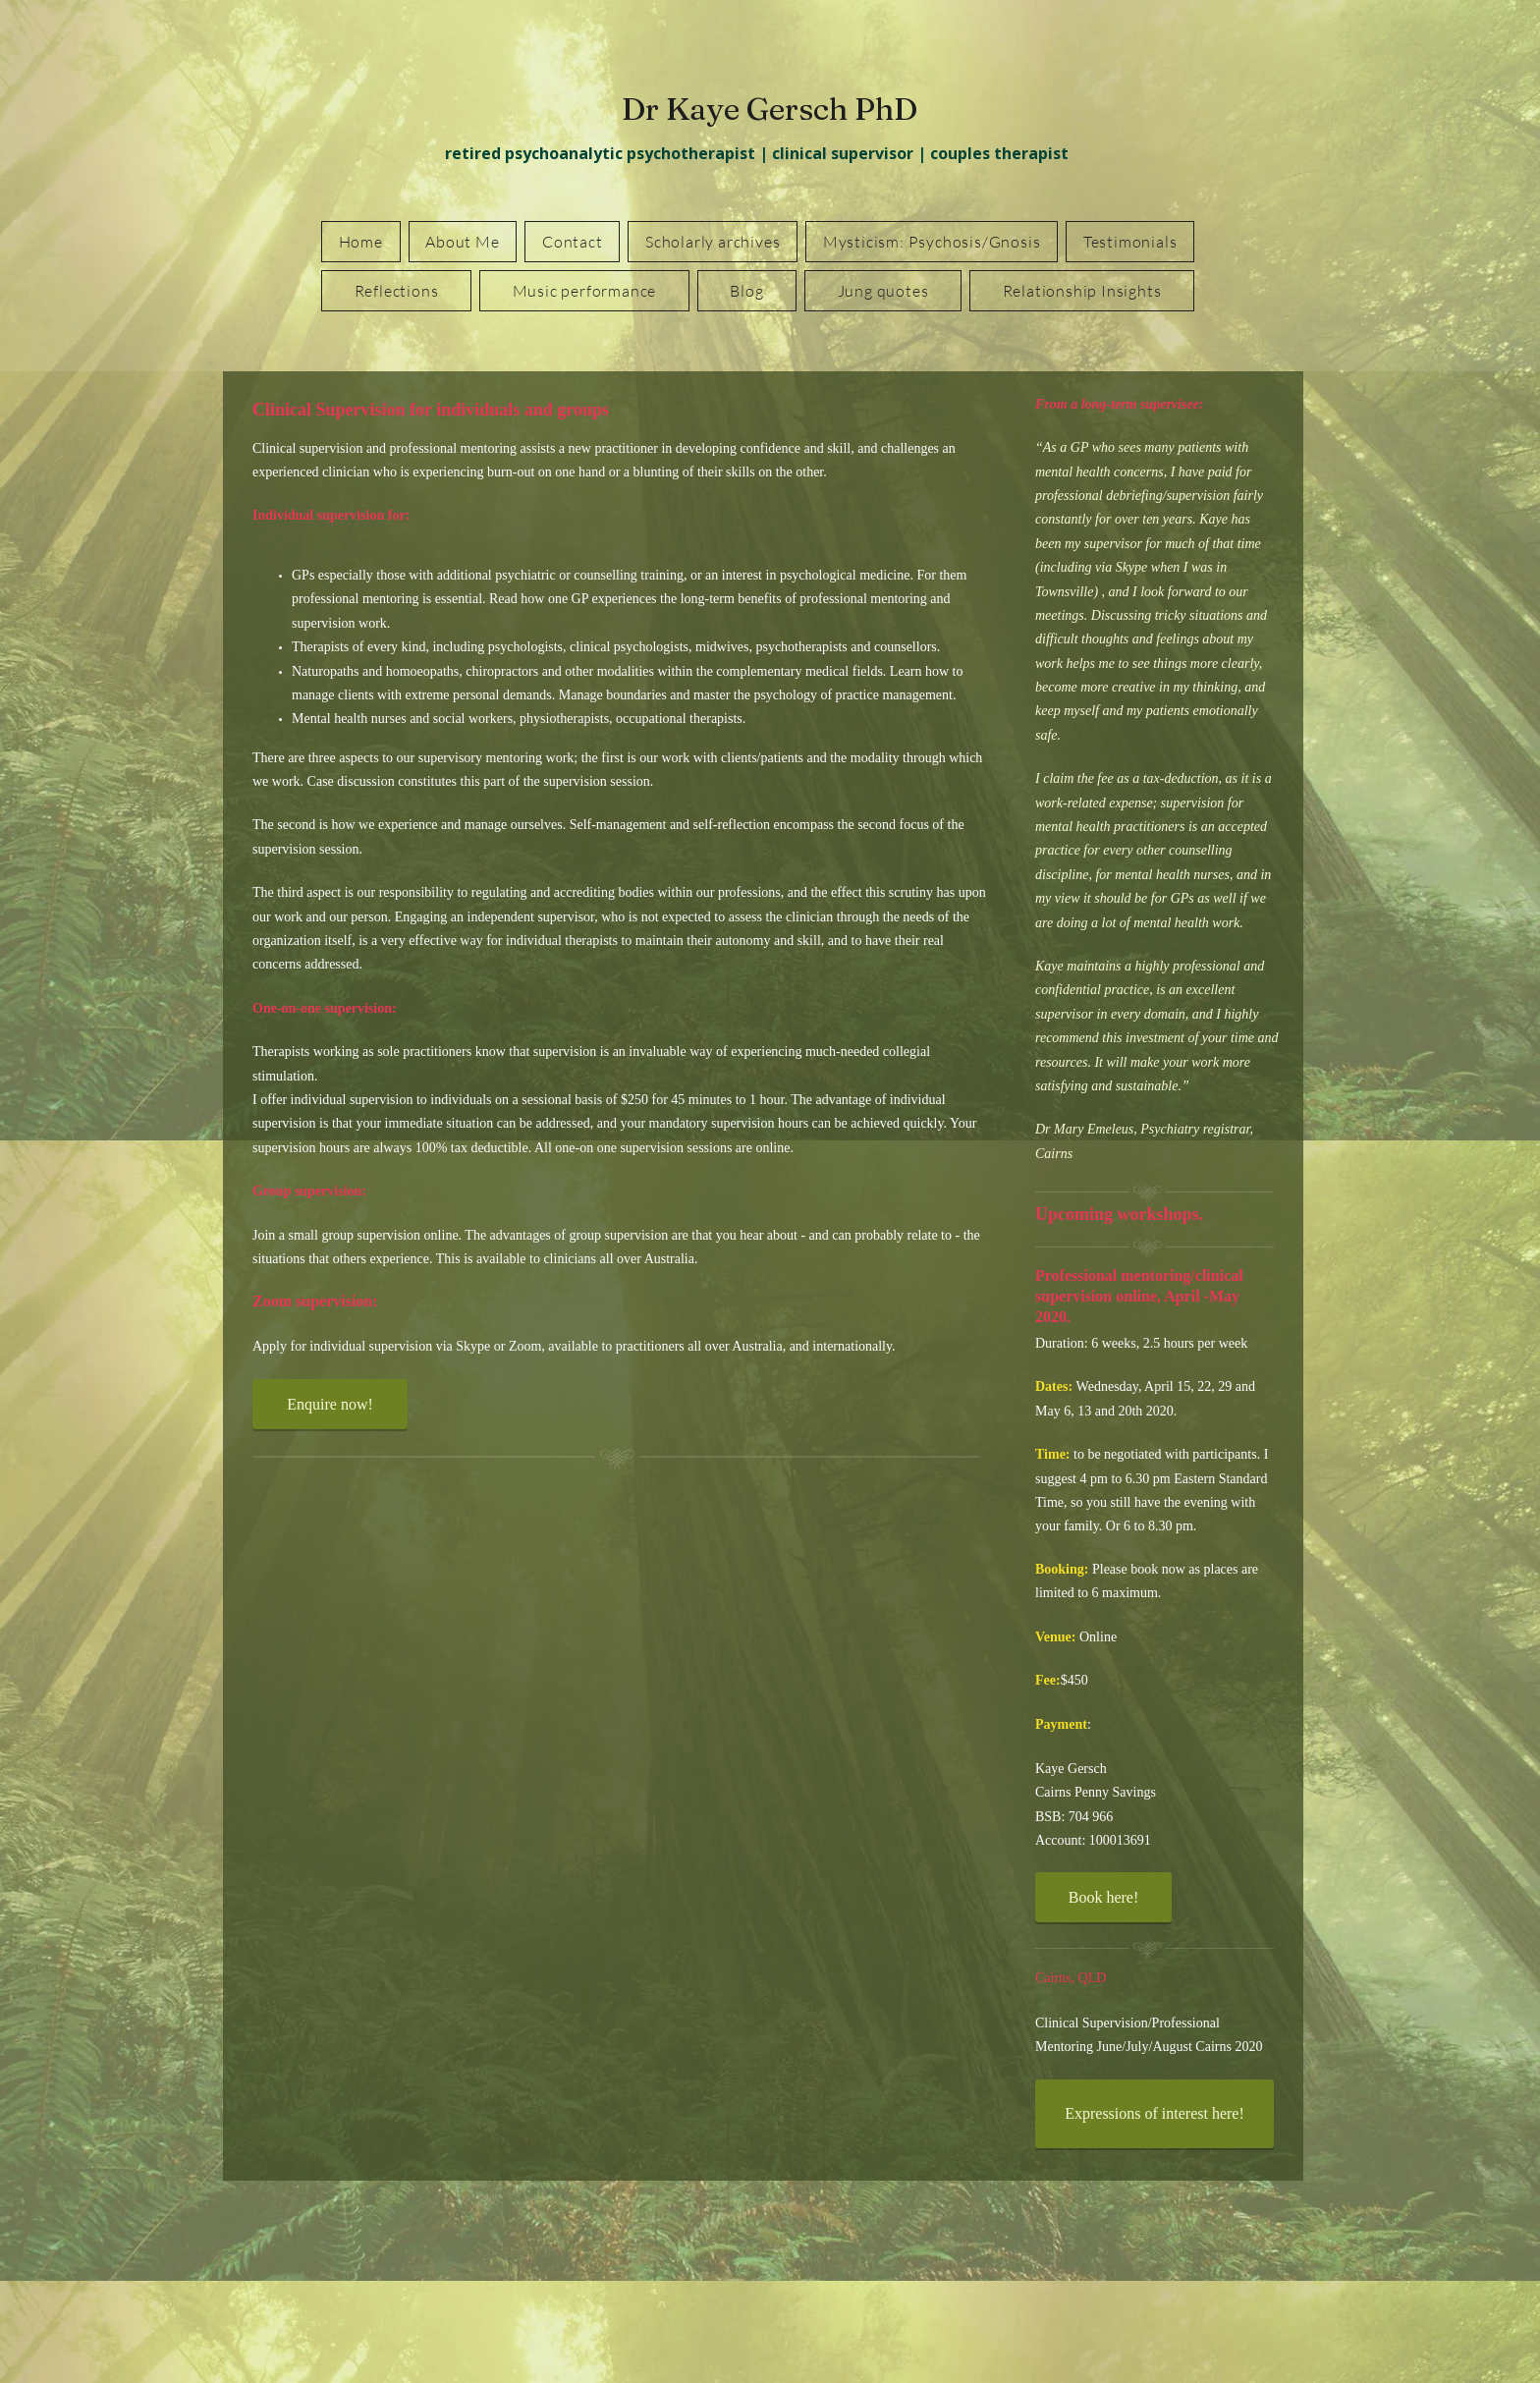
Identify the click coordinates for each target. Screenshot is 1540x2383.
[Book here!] (1103, 1897)
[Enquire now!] (330, 1404)
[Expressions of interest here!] (1154, 2113)
